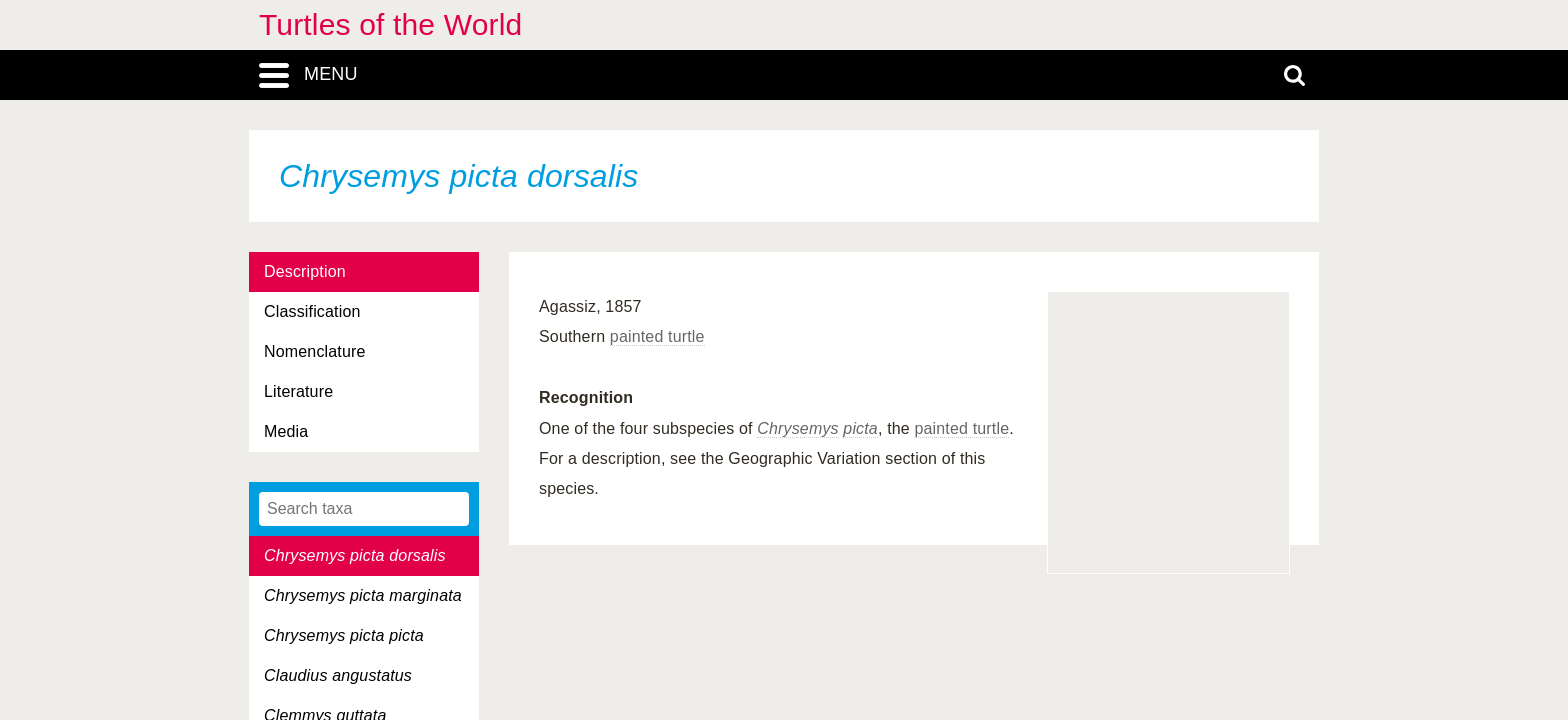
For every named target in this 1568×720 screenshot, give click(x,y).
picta (860, 428)
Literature (298, 391)
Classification (312, 311)
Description (305, 271)
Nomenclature (315, 351)
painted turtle (657, 336)
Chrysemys (797, 428)
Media (286, 431)
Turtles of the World (390, 24)
